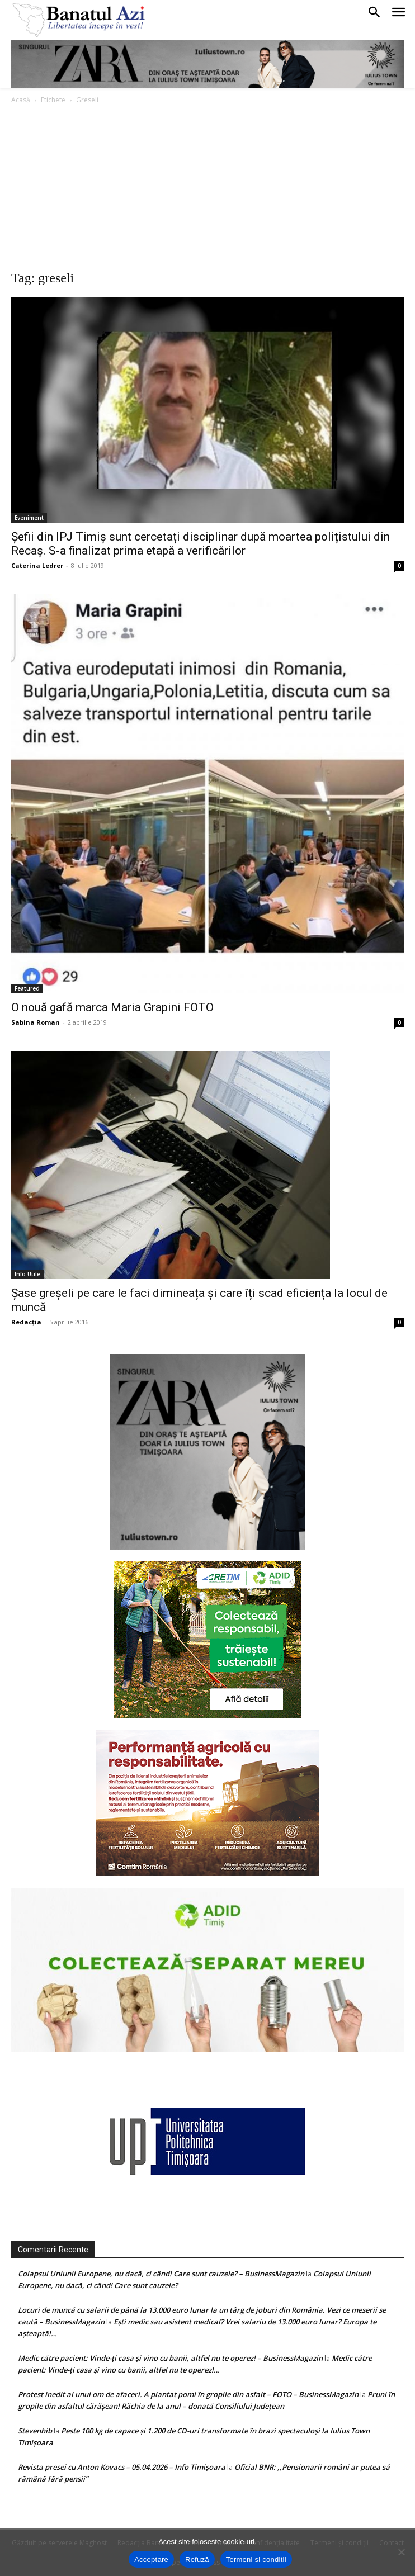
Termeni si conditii (256, 2559)
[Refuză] (401, 2552)
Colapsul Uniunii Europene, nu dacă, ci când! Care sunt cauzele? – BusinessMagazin (161, 2274)
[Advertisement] (207, 190)
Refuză (197, 2559)
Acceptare (151, 2559)
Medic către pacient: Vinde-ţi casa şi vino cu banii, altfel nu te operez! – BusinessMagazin (170, 2358)
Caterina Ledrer (37, 565)
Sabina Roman (35, 1022)
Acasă (20, 100)
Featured (27, 988)
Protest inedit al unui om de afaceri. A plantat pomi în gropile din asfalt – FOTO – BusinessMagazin (188, 2394)
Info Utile (27, 1274)
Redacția (26, 1322)
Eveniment (29, 518)
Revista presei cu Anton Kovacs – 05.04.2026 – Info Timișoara (121, 2467)
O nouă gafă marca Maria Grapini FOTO (112, 1007)
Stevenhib (35, 2431)
